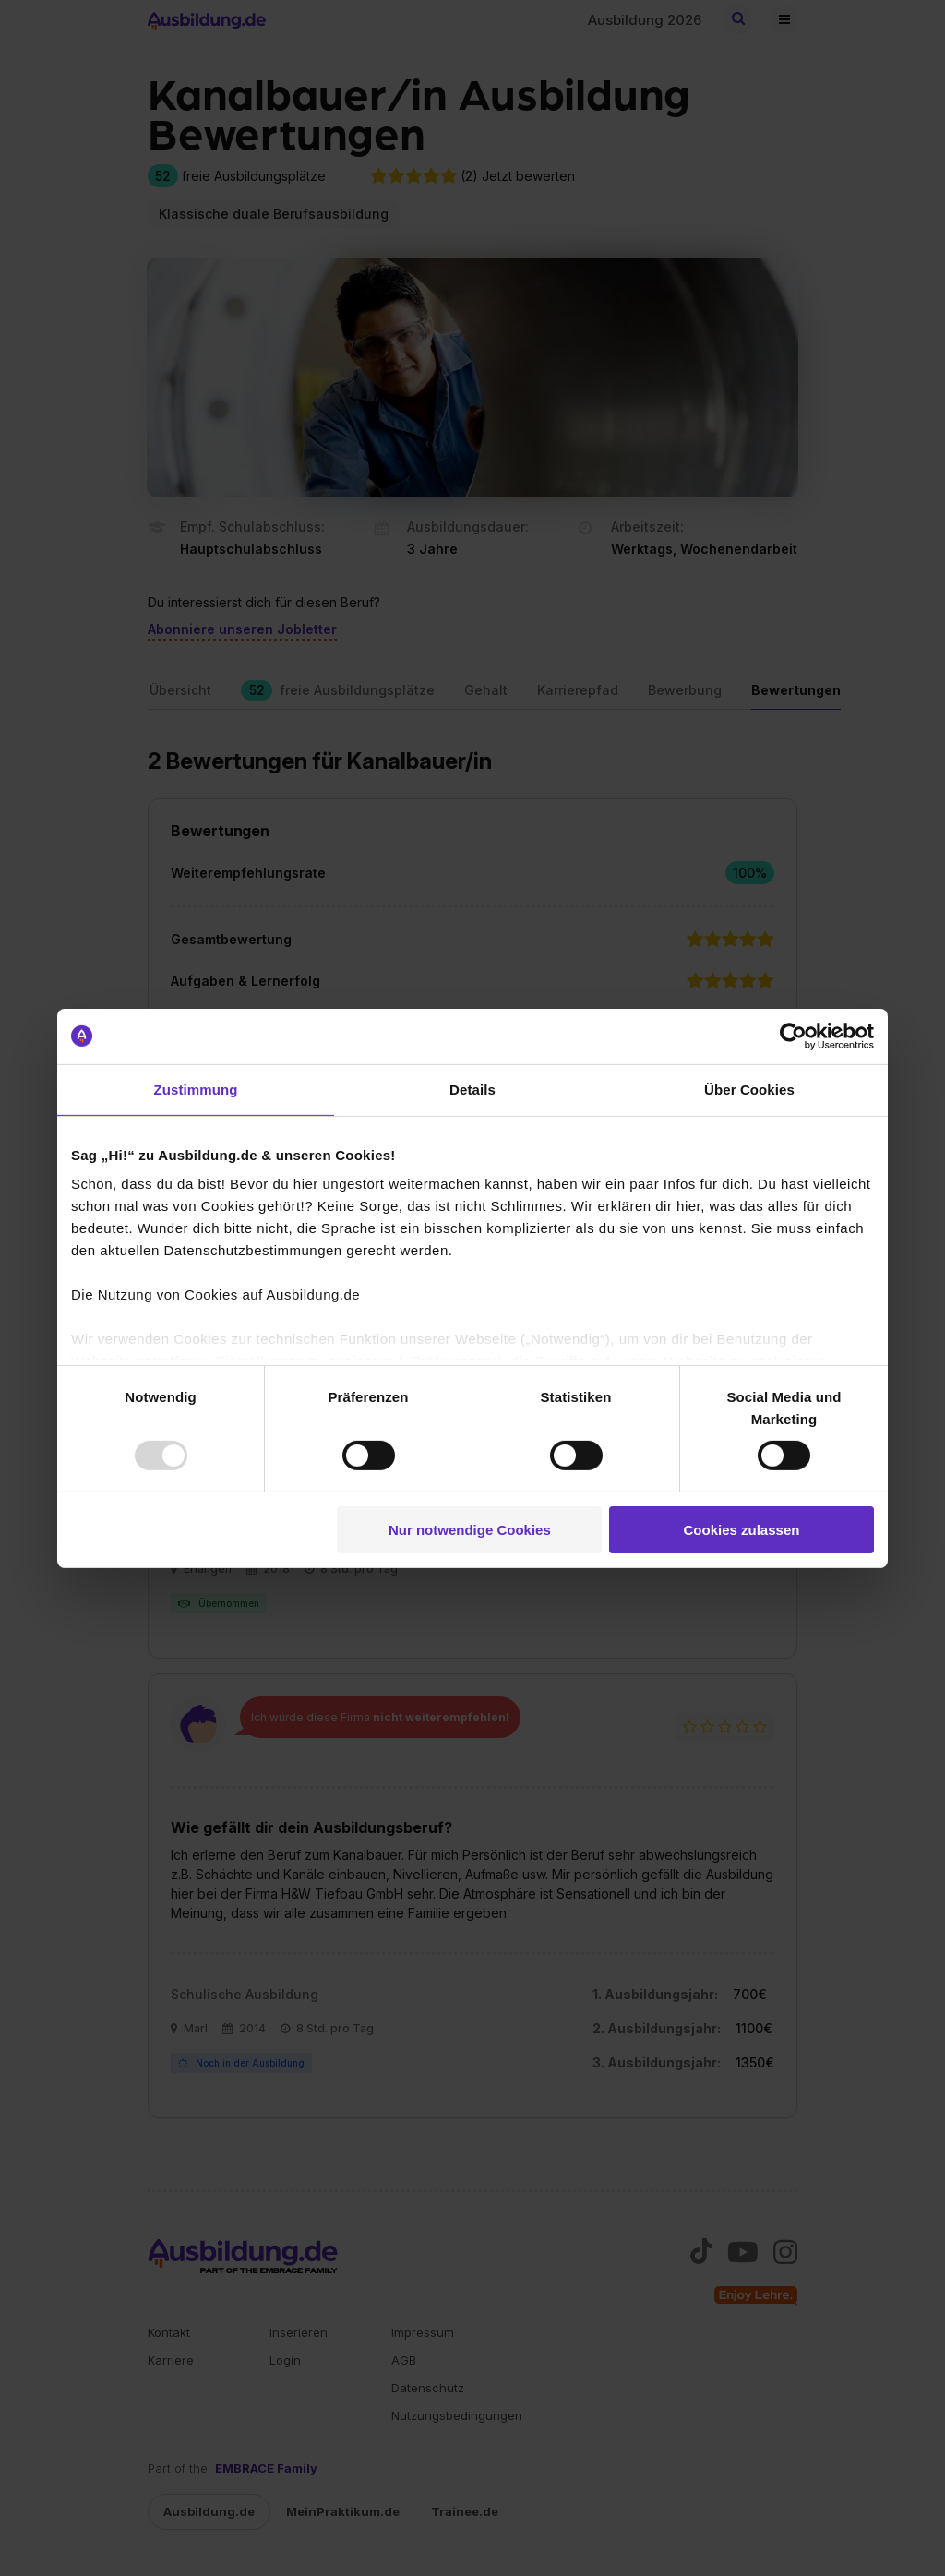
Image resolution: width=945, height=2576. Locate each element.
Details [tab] (472, 1088)
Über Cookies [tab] (749, 1088)
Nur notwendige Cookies (470, 1530)
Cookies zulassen (742, 1530)
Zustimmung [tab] (196, 1088)
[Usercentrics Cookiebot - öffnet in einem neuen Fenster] (793, 1035)
